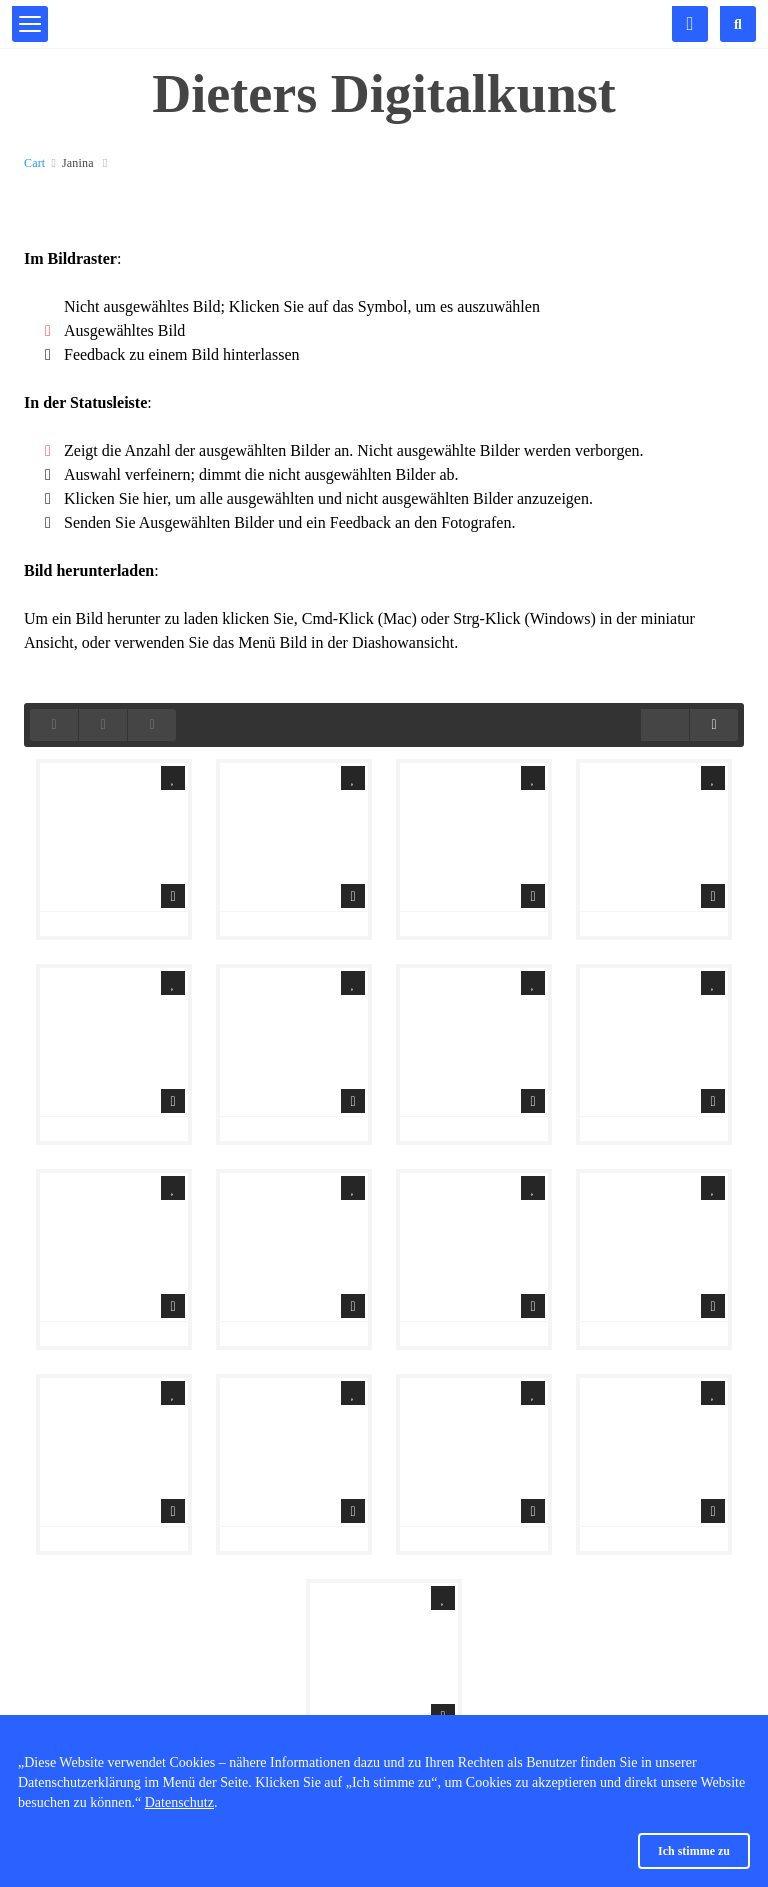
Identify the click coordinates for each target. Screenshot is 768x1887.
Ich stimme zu (694, 1851)
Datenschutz (179, 1802)
